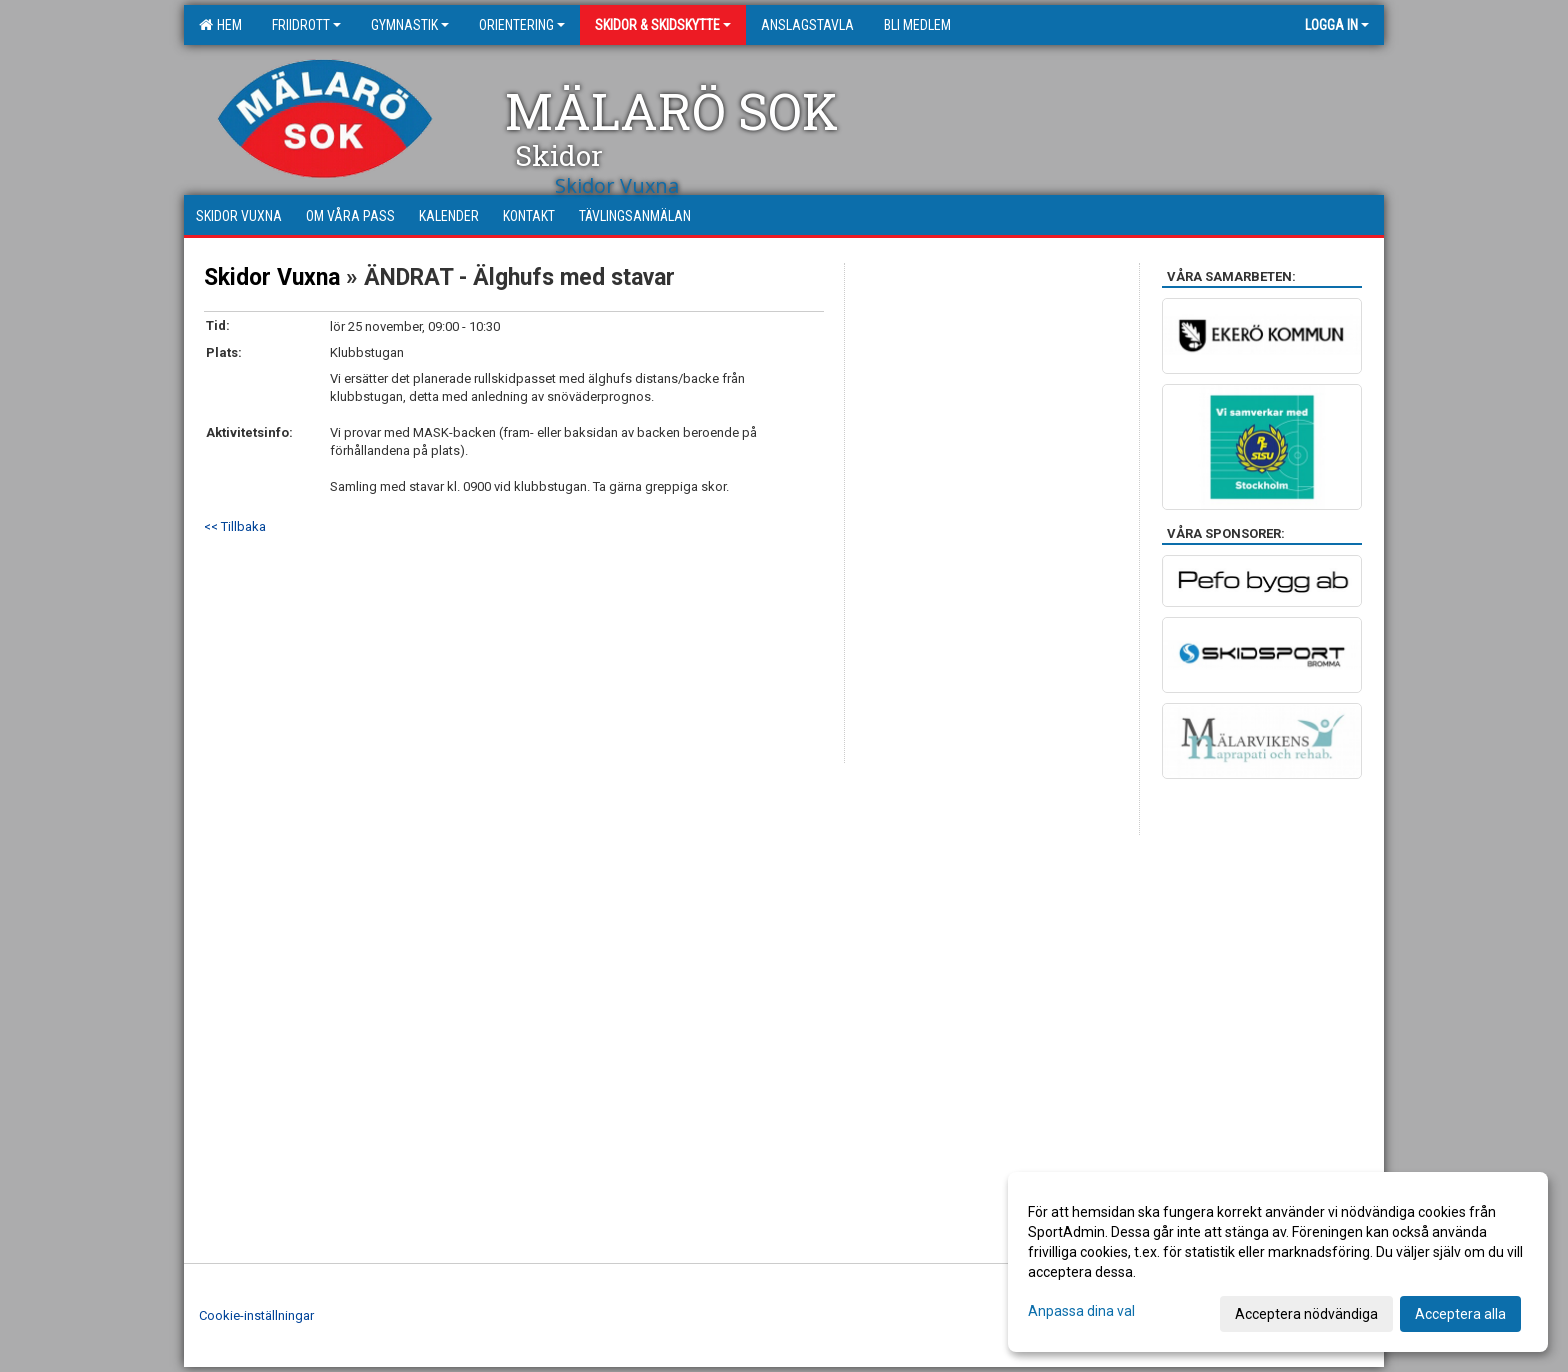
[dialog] (1278, 1262)
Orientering (522, 25)
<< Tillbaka (235, 526)
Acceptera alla (1460, 1314)
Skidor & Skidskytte (663, 25)
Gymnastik (410, 25)
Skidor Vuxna (272, 277)
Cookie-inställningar (256, 1315)
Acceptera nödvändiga (1306, 1314)
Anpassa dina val (1081, 1311)
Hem (220, 25)
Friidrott (306, 25)
